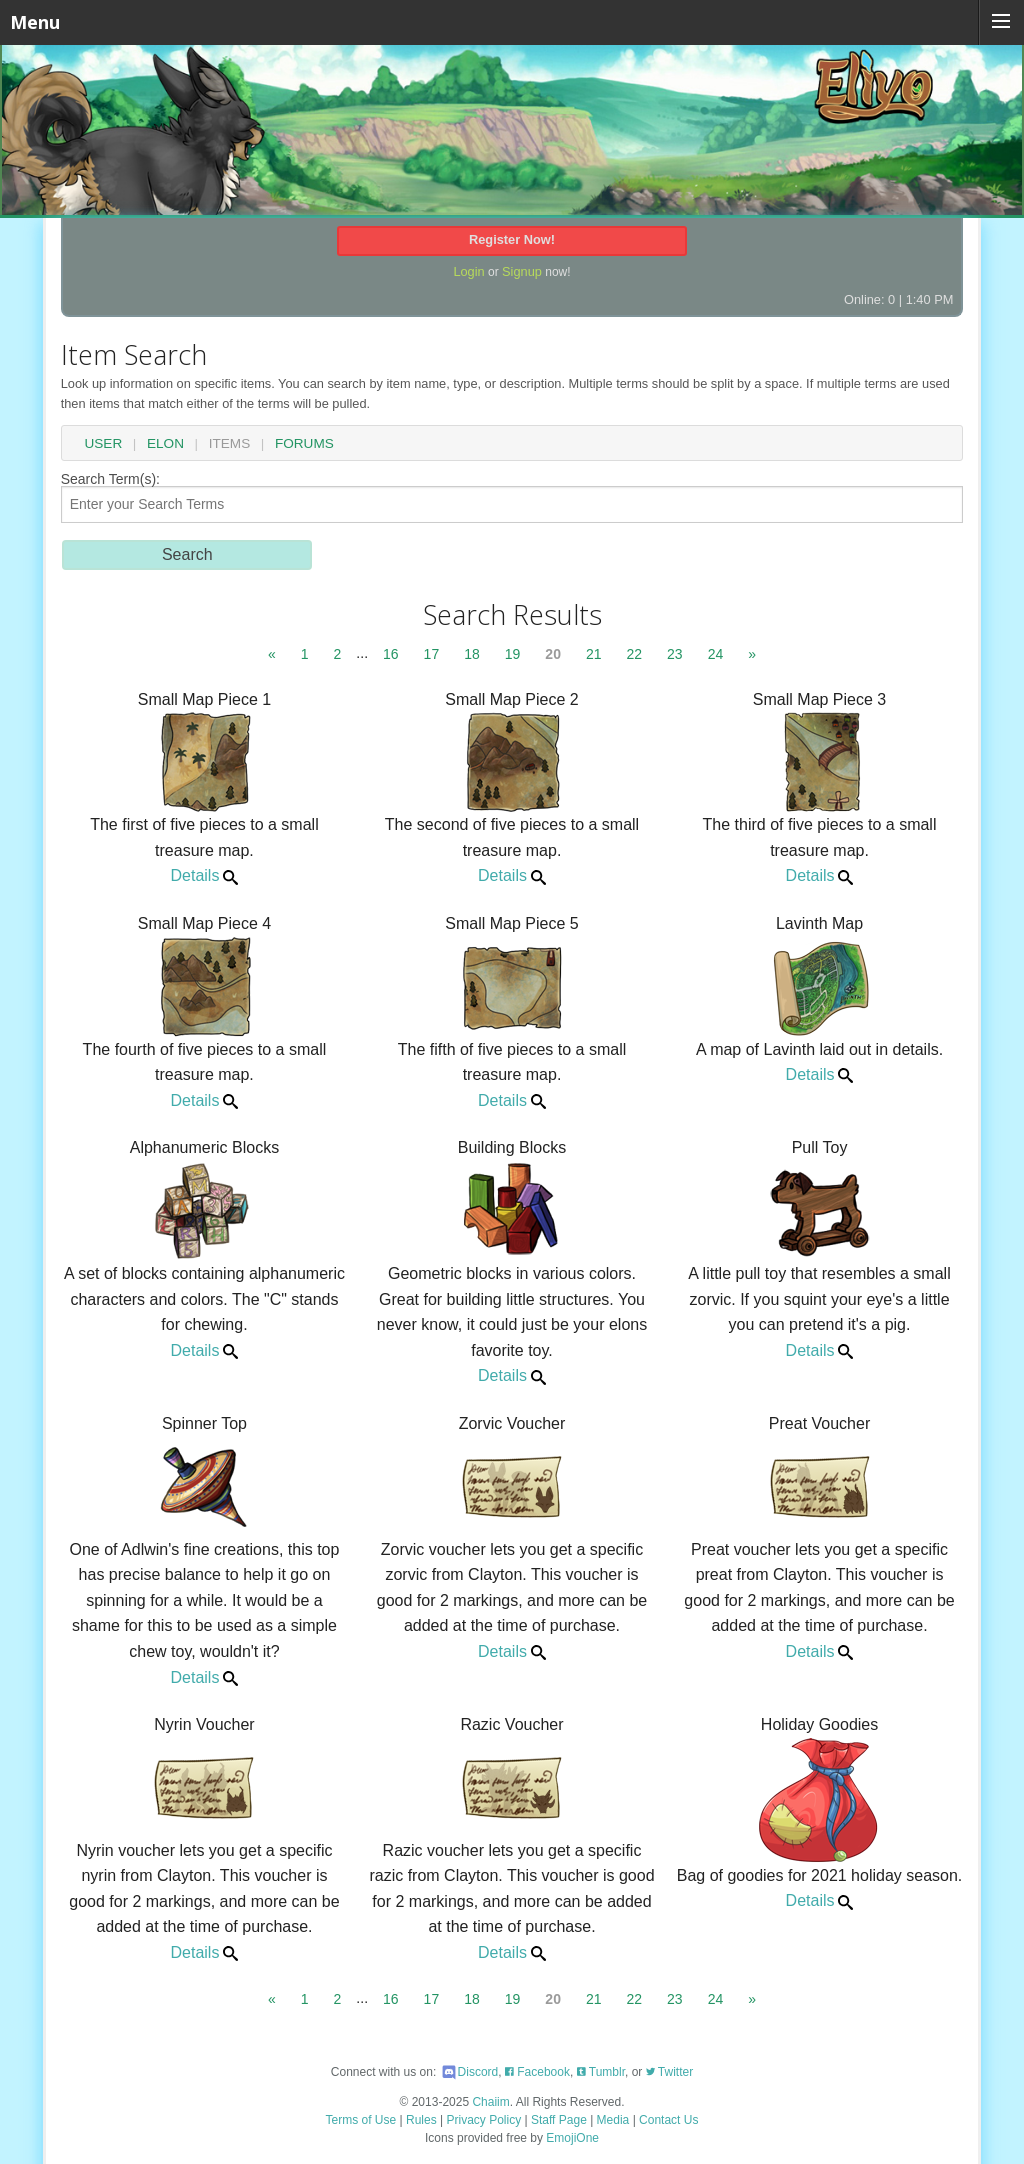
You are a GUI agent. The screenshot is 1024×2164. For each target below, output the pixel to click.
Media (613, 2120)
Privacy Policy (484, 2120)
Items (230, 444)
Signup (522, 271)
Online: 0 (869, 299)
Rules (421, 2120)
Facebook (537, 2072)
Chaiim (490, 2102)
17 (432, 654)
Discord (469, 2072)
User (103, 444)
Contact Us (668, 2120)
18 (472, 654)
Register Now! (512, 239)
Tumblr (601, 2072)
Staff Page (559, 2120)
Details (204, 876)
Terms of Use (361, 2120)
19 (513, 654)
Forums (304, 444)
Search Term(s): (512, 497)
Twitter (669, 2072)
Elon (165, 444)
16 (391, 654)
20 (553, 654)
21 (594, 654)
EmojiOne (572, 2138)
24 (716, 654)
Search (187, 554)
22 (635, 654)
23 (675, 654)
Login (468, 271)
